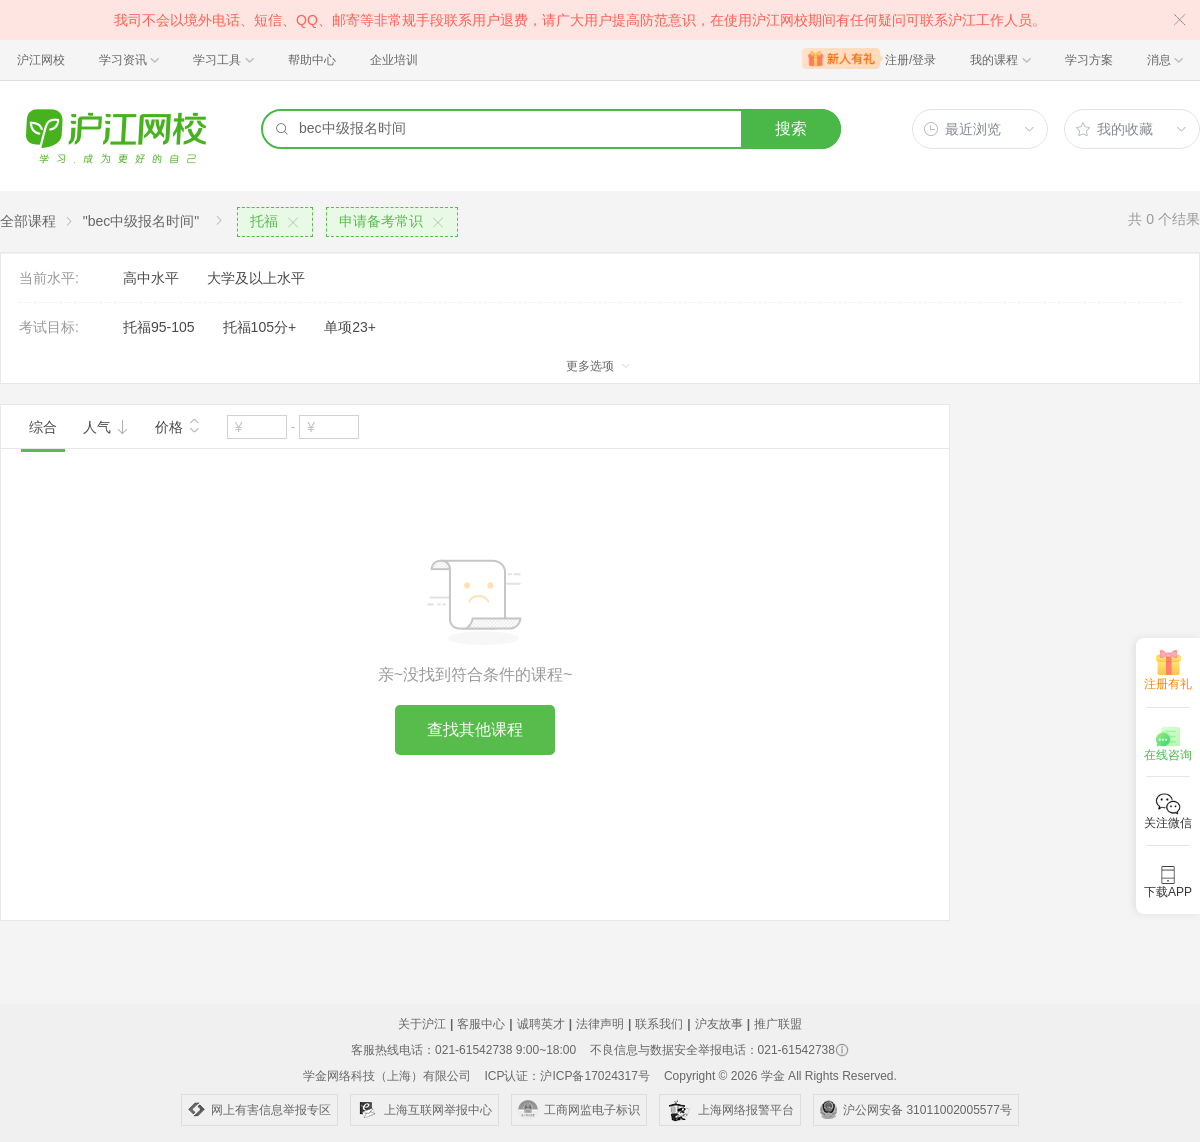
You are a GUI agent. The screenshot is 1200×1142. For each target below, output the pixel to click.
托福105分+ (260, 327)
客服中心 (481, 1024)
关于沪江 (422, 1024)
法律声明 (600, 1024)
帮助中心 (312, 60)
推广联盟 (778, 1024)
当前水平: (49, 278)
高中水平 (151, 278)
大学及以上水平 (256, 278)
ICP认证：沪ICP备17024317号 (566, 1076)
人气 (106, 427)
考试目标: (49, 327)
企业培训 (394, 60)
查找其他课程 (475, 729)
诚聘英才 (541, 1024)
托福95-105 (159, 327)
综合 (43, 427)
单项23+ (350, 327)
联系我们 (659, 1024)
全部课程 (28, 221)
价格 (178, 425)
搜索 (791, 128)
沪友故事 (719, 1024)
